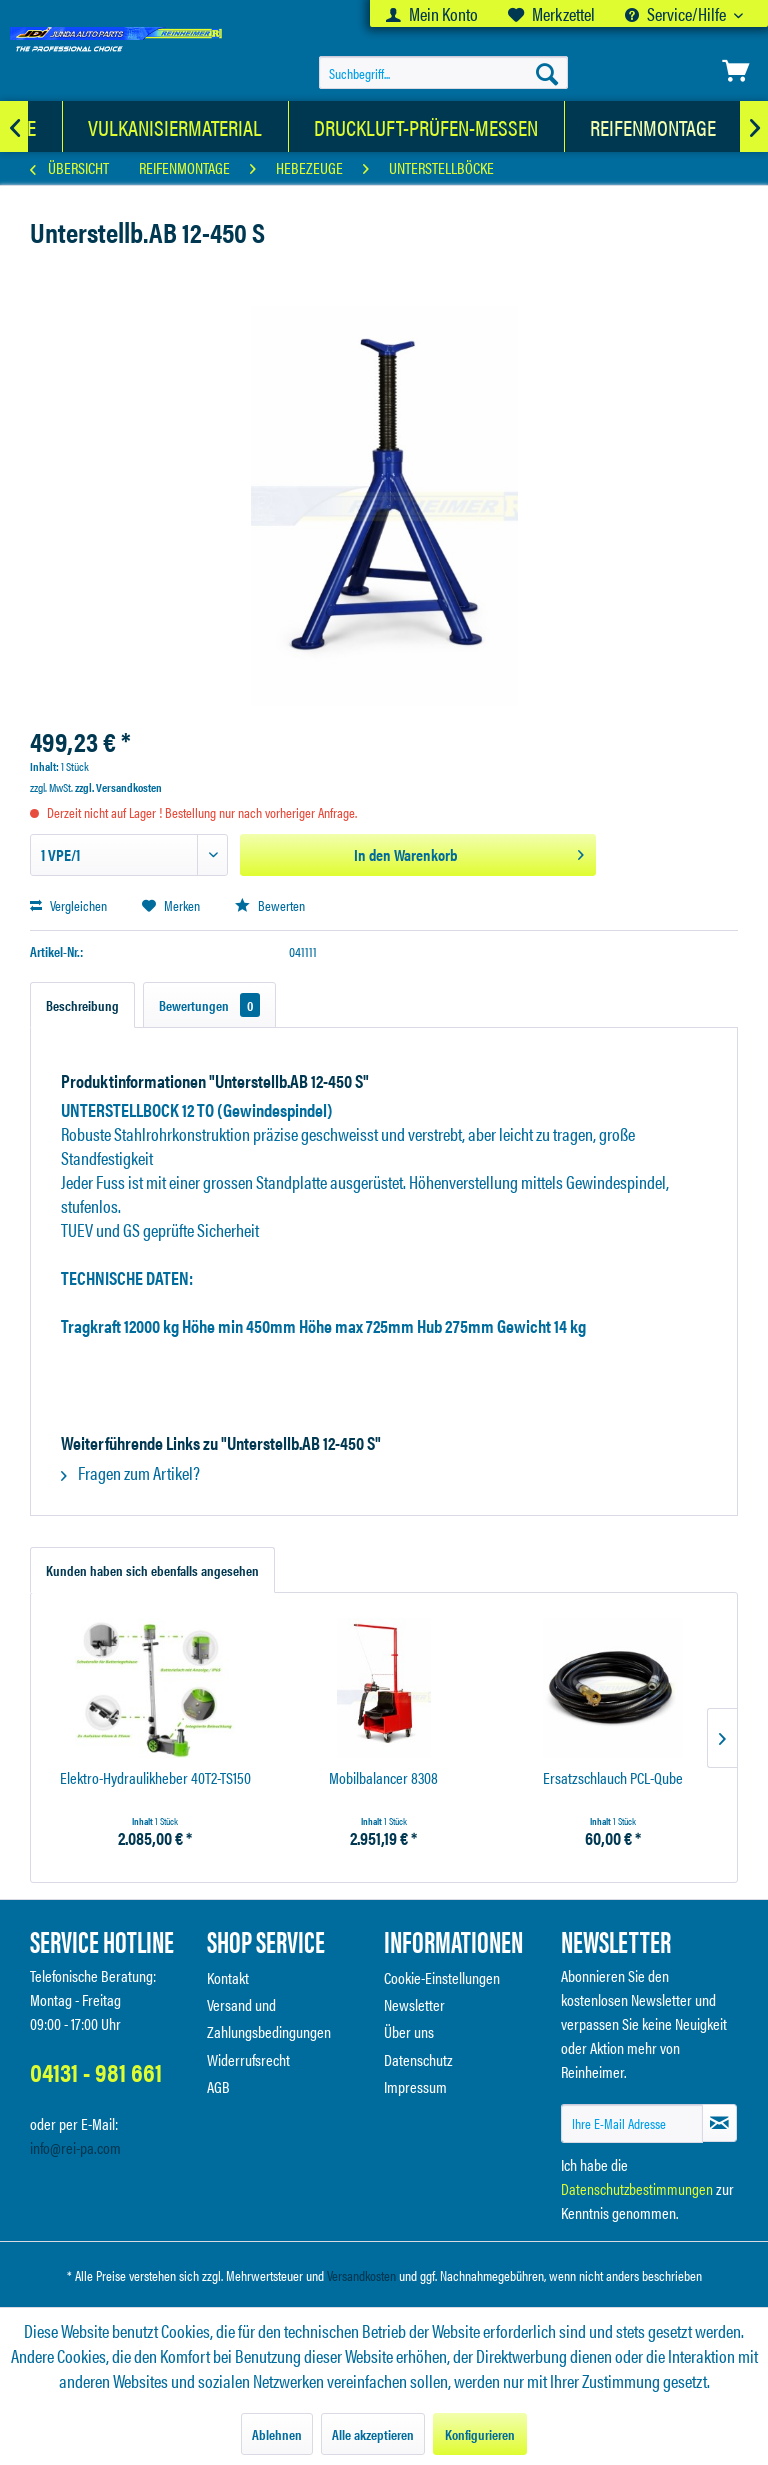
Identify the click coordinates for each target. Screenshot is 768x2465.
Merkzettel (551, 13)
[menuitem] (432, 13)
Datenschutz (418, 2059)
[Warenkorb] (736, 71)
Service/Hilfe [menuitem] (677, 13)
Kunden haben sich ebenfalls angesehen (152, 1570)
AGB (218, 2086)
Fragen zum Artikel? (130, 1472)
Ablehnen (277, 2434)
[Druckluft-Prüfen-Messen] (426, 126)
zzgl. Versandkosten (118, 787)
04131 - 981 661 (96, 2071)
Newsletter (414, 2004)
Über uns (409, 2031)
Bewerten (270, 905)
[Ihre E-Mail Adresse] (632, 2123)
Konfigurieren (480, 2434)
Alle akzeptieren (373, 2434)
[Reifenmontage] (653, 126)
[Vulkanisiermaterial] (175, 126)
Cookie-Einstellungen (442, 1977)
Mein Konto (432, 13)
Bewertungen (209, 1005)
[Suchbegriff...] (444, 73)
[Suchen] (547, 73)
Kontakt (228, 1977)
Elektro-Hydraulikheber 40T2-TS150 (155, 1778)
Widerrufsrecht (248, 2059)
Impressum (415, 2086)
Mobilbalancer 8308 (383, 1778)
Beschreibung (82, 1005)
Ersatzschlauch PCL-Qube (613, 1778)
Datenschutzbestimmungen (637, 2188)
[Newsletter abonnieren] (719, 2123)
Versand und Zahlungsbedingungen (269, 2018)
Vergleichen (68, 905)
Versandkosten (361, 2275)
